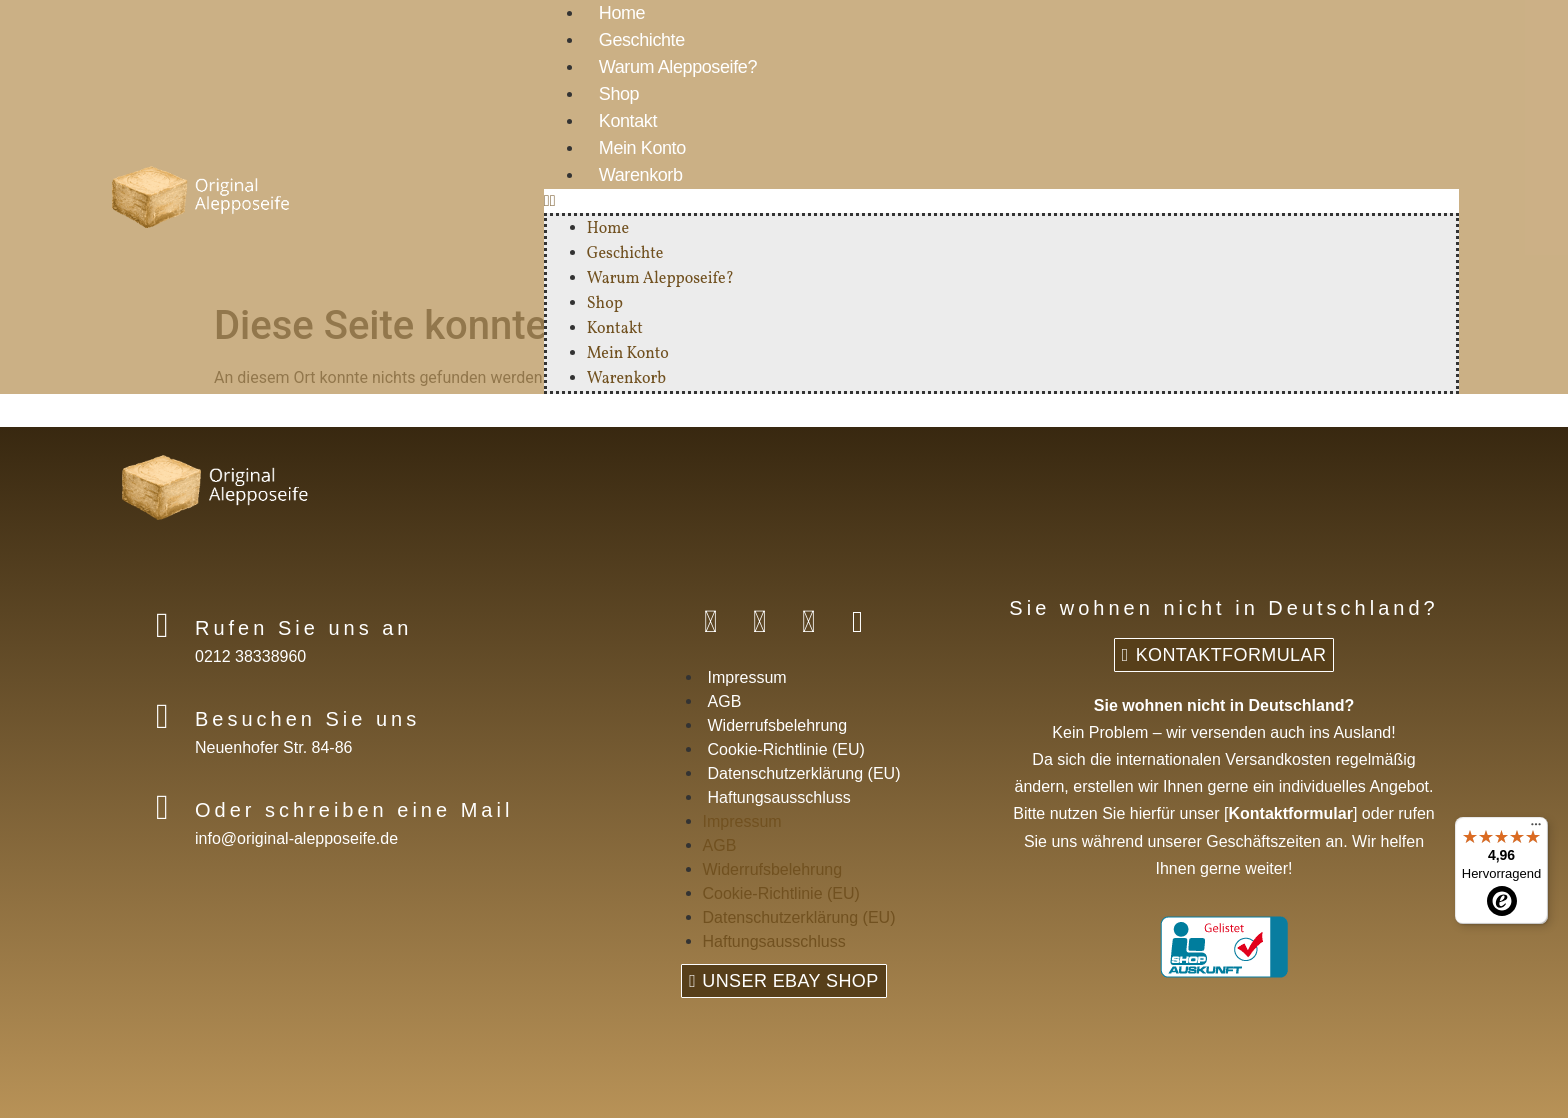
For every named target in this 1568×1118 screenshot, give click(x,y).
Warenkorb (641, 175)
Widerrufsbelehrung (778, 725)
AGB (725, 701)
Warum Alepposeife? (678, 67)
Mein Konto (642, 148)
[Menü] (1536, 829)
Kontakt (628, 121)
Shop (619, 94)
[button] (1001, 201)
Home (608, 229)
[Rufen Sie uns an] (162, 625)
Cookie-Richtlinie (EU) (786, 749)
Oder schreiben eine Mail (354, 810)
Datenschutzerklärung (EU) (804, 773)
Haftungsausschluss (779, 797)
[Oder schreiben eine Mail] (162, 807)
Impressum (747, 677)
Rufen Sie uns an (303, 628)
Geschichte (642, 40)
